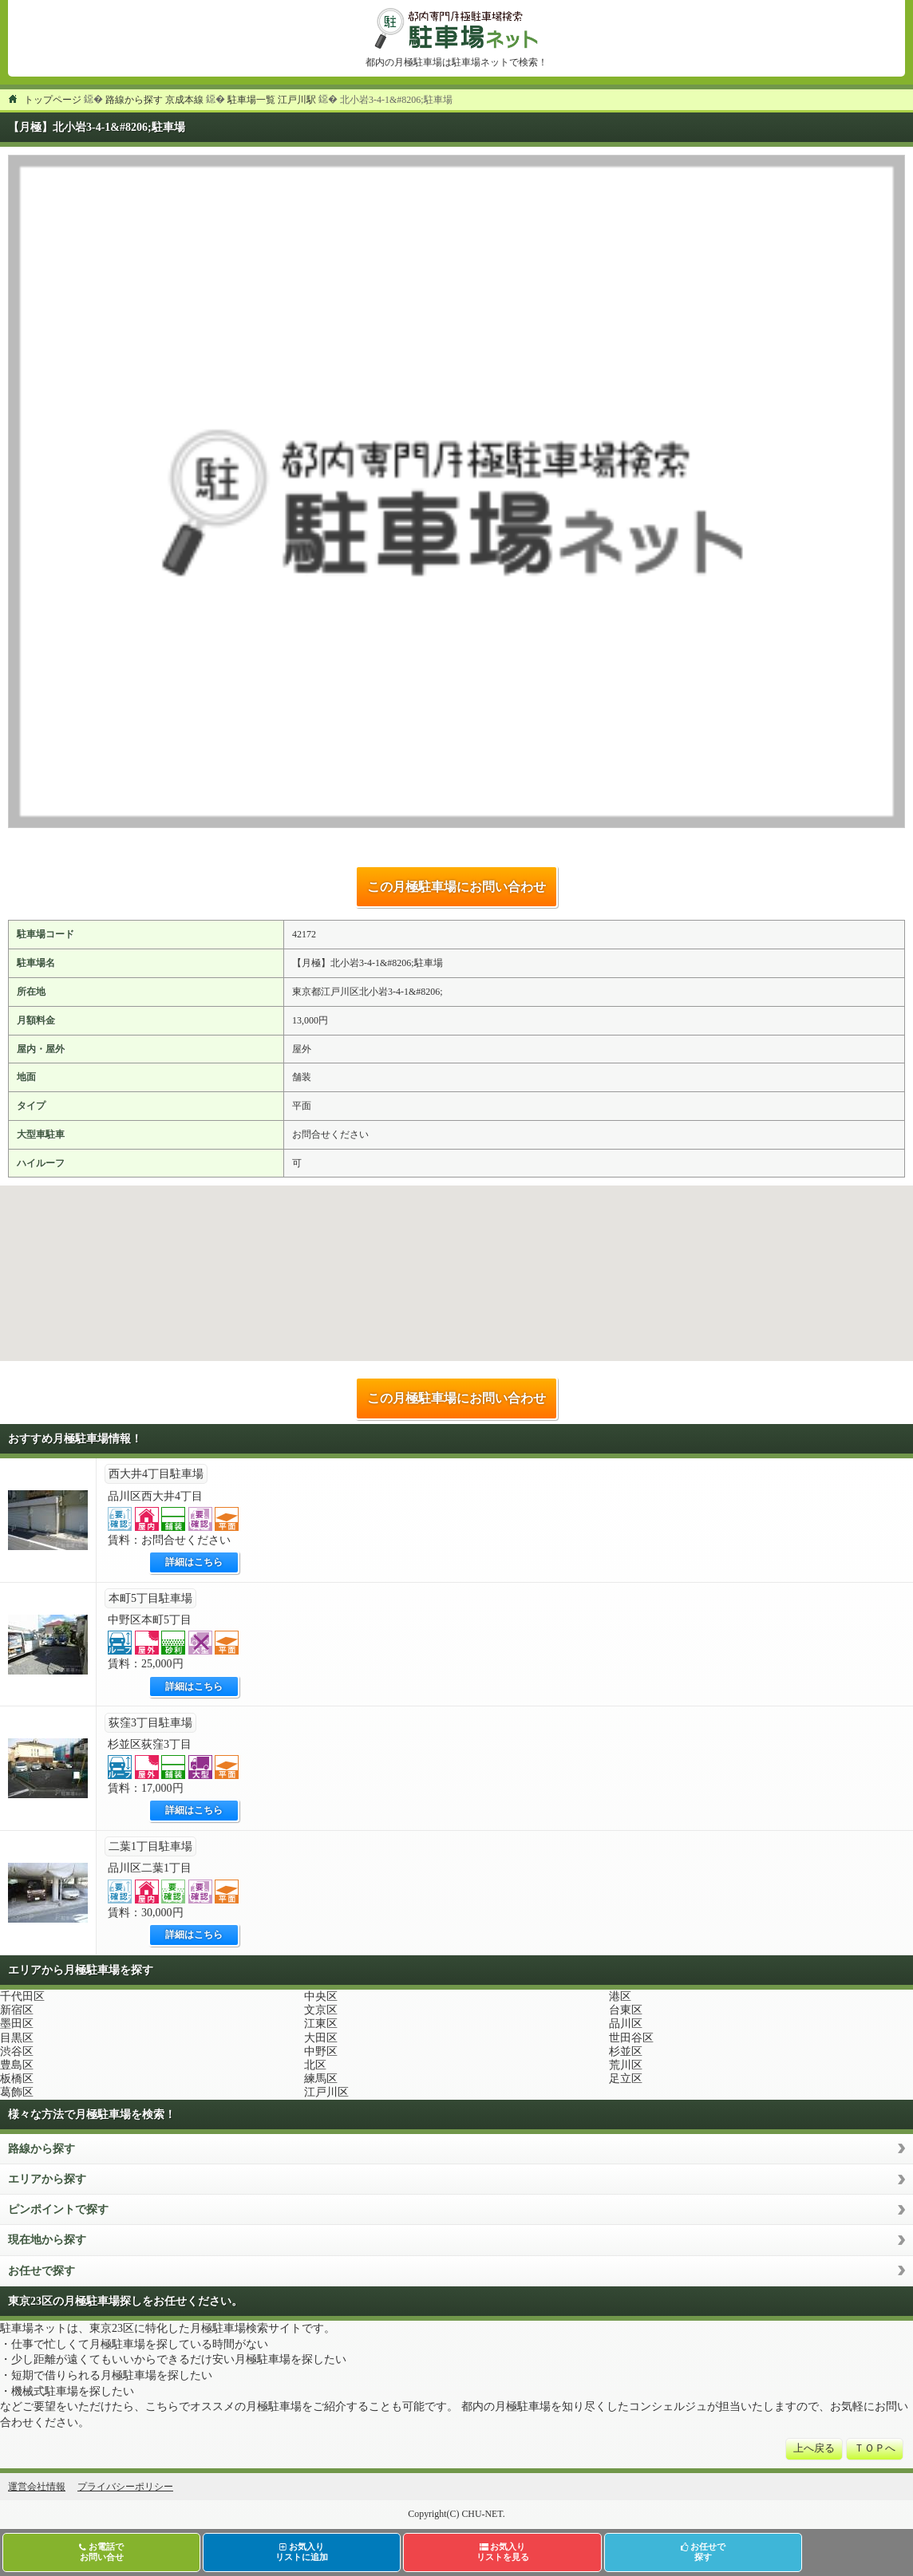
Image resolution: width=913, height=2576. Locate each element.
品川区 (625, 2024)
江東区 (321, 2024)
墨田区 (17, 2024)
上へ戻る (814, 2448)
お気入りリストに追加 (301, 2552)
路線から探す (41, 2149)
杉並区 (625, 2051)
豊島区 (17, 2065)
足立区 (625, 2079)
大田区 (321, 2038)
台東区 (625, 2010)
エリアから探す (47, 2179)
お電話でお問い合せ (101, 2552)
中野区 (321, 2051)
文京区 (321, 2010)
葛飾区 (17, 2092)
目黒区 (17, 2038)
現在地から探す (47, 2240)
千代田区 (22, 1996)
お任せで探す (41, 2271)
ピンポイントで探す (58, 2209)
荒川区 (625, 2065)
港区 (620, 1996)
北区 (315, 2065)
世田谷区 (631, 2038)
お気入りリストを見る (502, 2552)
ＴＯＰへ (874, 2448)
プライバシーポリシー (125, 2486)
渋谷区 (17, 2051)
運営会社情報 (36, 2486)
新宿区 (17, 2010)
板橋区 (17, 2079)
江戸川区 (326, 2092)
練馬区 (321, 2079)
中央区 (321, 1996)
